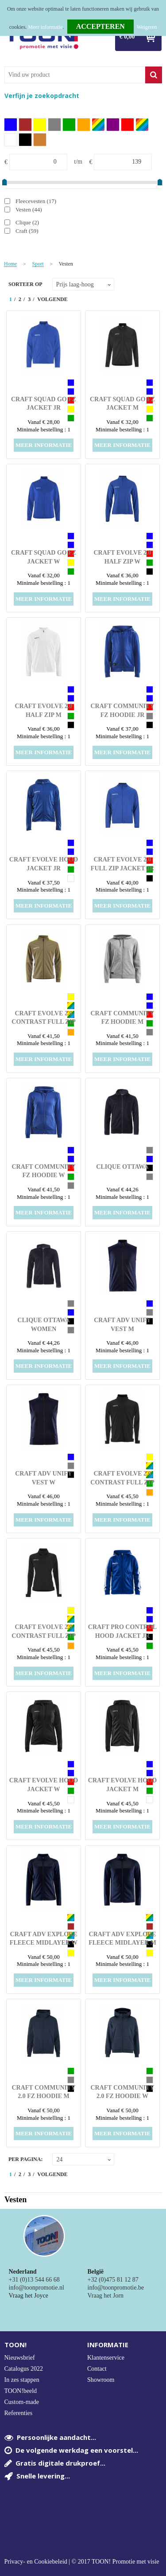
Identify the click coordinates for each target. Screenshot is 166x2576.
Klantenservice (105, 2357)
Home (10, 264)
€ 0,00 (127, 36)
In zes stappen (21, 2379)
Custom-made (21, 2402)
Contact (97, 2368)
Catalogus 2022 (23, 2368)
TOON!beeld (20, 2391)
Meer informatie (45, 27)
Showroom (100, 2379)
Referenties (18, 2413)
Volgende (52, 299)
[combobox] (74, 75)
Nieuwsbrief (19, 2357)
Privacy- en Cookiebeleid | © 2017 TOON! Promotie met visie (81, 2562)
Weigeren (147, 27)
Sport (38, 264)
